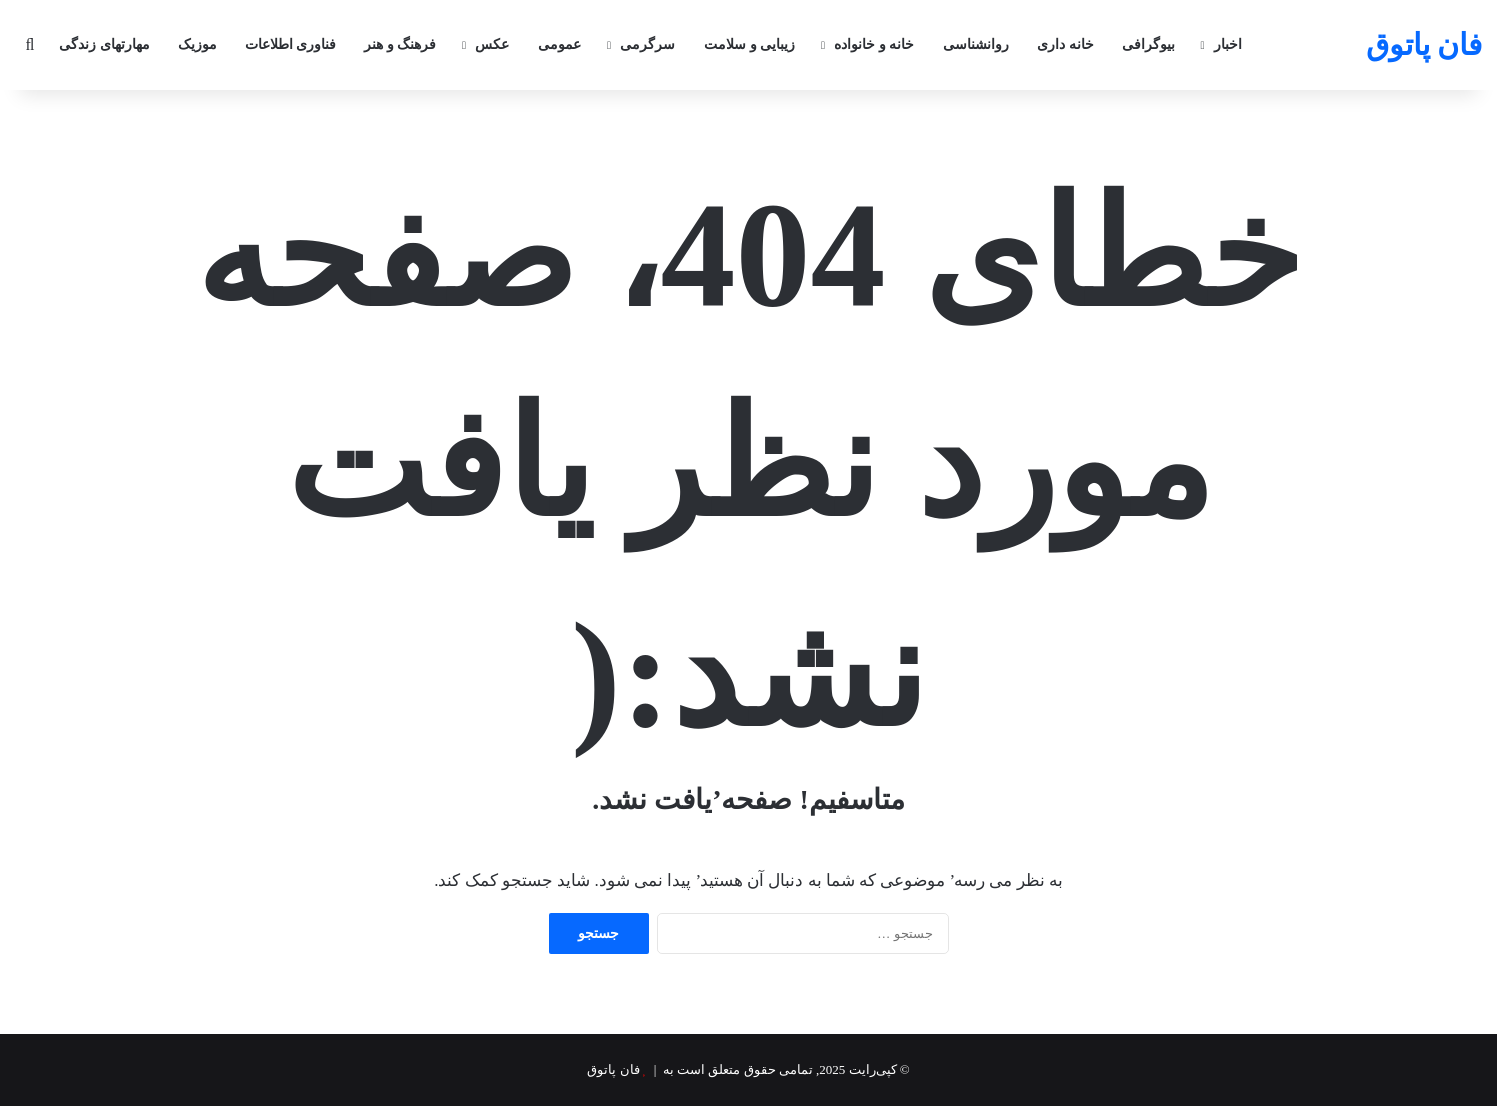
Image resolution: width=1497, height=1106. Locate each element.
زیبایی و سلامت (749, 44)
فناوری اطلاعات (291, 44)
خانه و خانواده (874, 44)
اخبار (1228, 44)
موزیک (197, 44)
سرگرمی (647, 44)
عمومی (559, 44)
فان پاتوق (613, 1069)
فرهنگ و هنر (400, 44)
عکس (492, 44)
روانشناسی (976, 44)
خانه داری (1065, 44)
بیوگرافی (1148, 44)
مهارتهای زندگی (104, 44)
